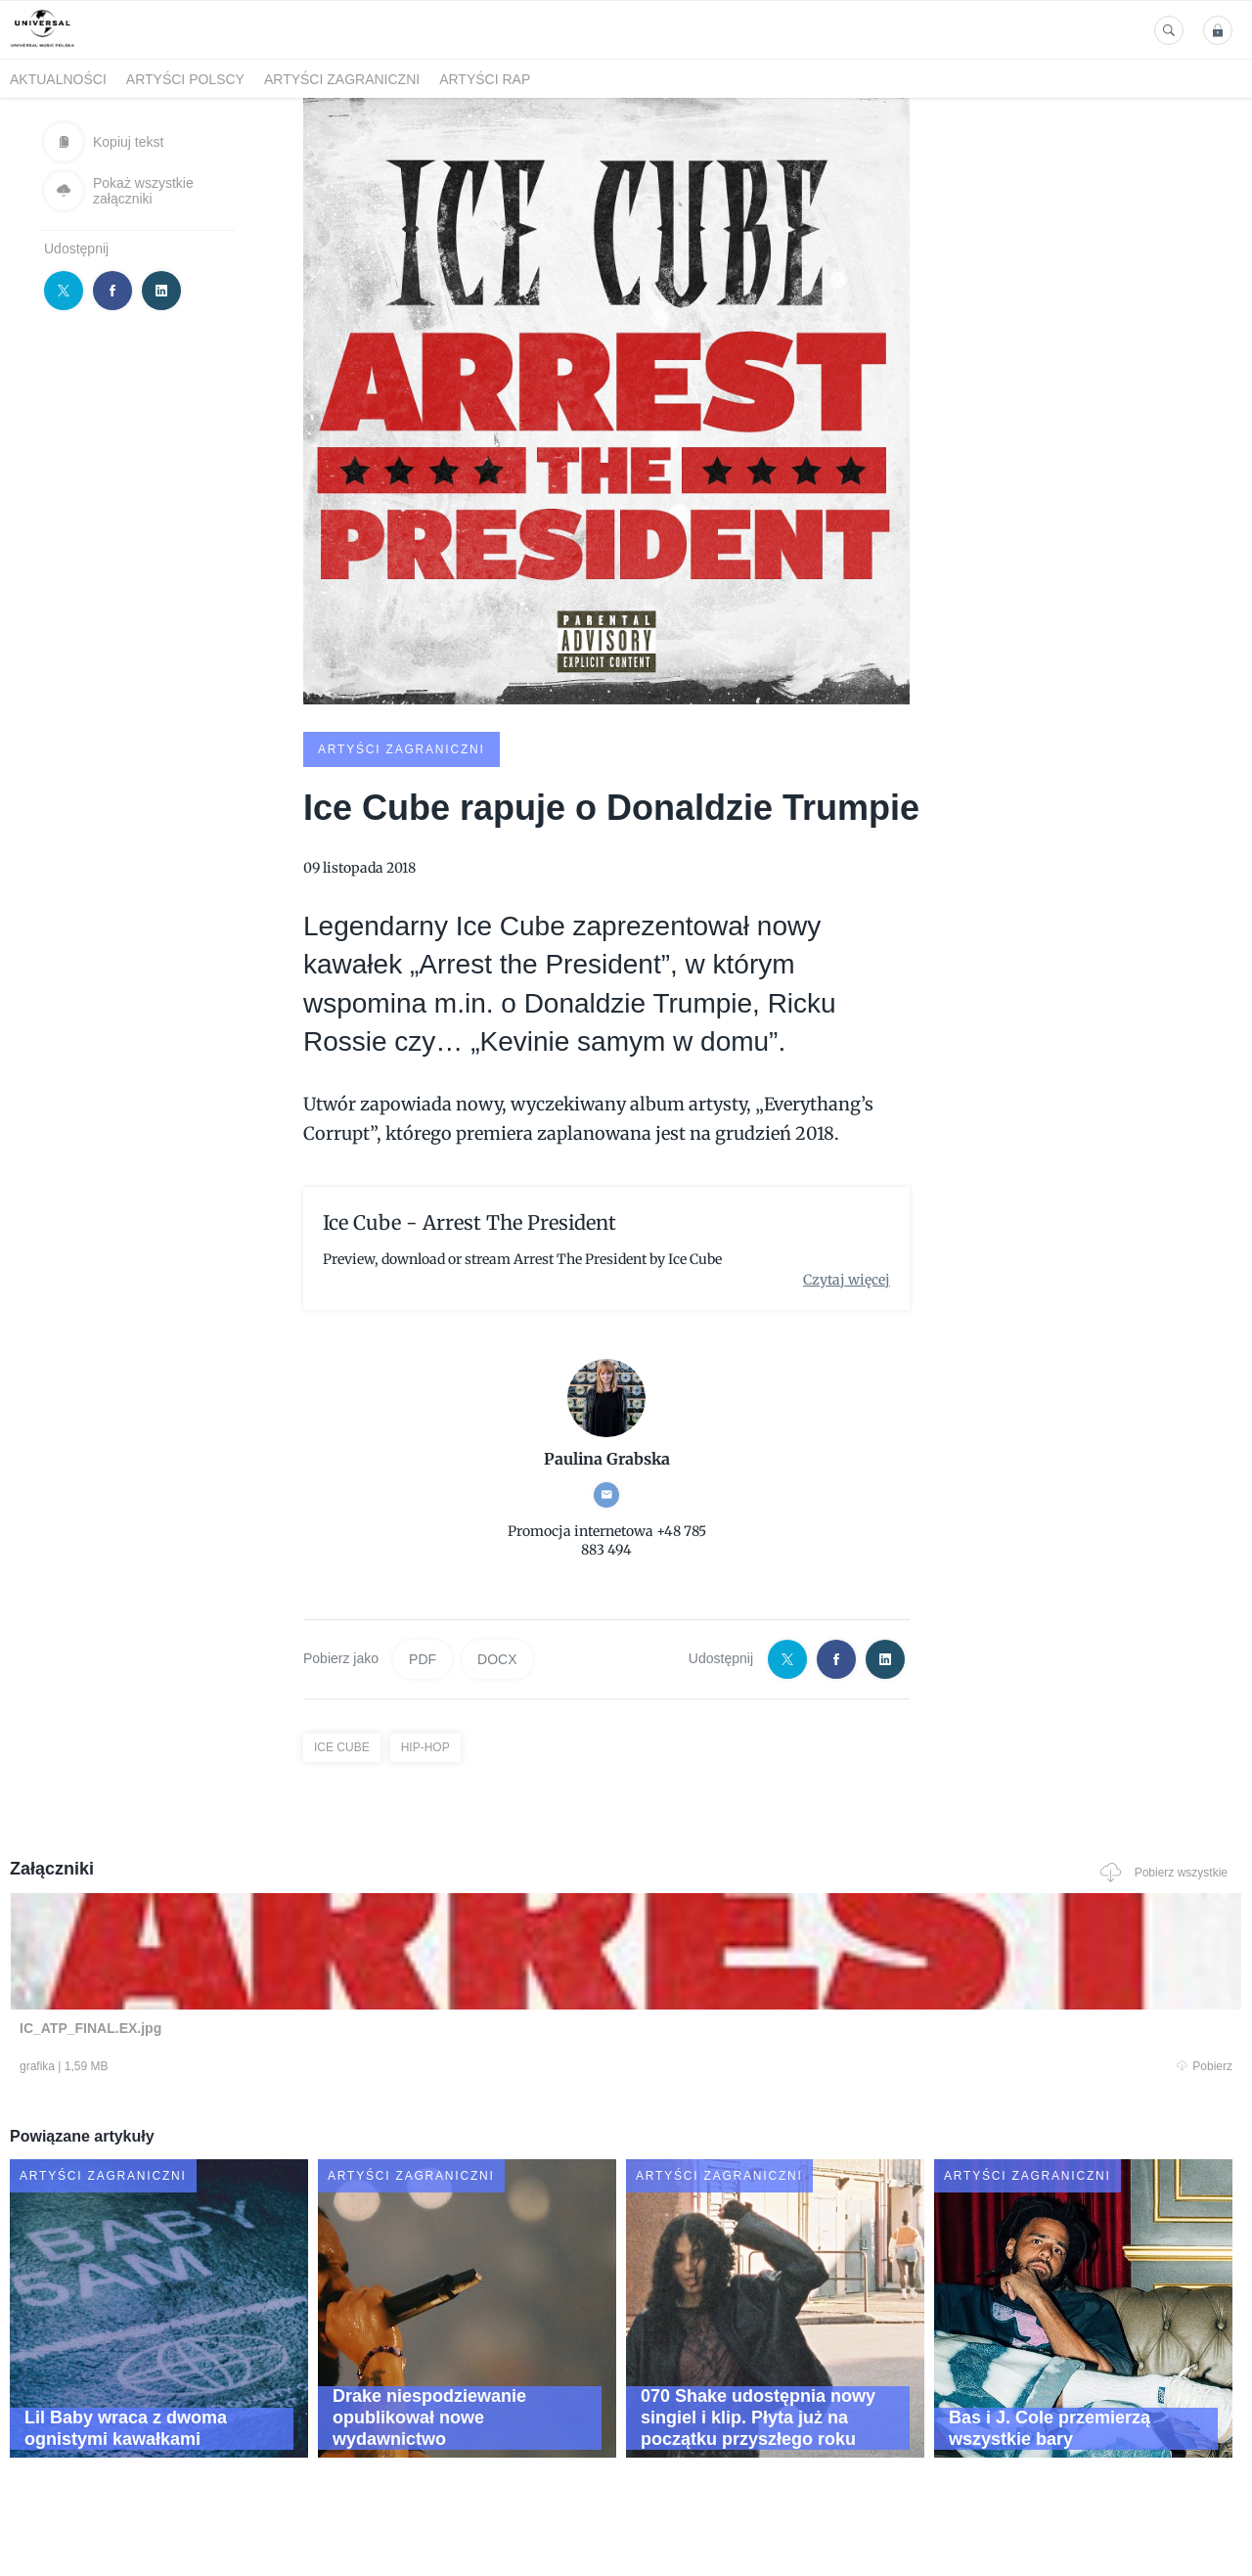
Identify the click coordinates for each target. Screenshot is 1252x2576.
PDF (422, 1657)
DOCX (496, 1657)
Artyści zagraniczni (342, 79)
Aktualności (58, 79)
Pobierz (267, 2068)
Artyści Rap (484, 79)
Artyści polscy (185, 79)
